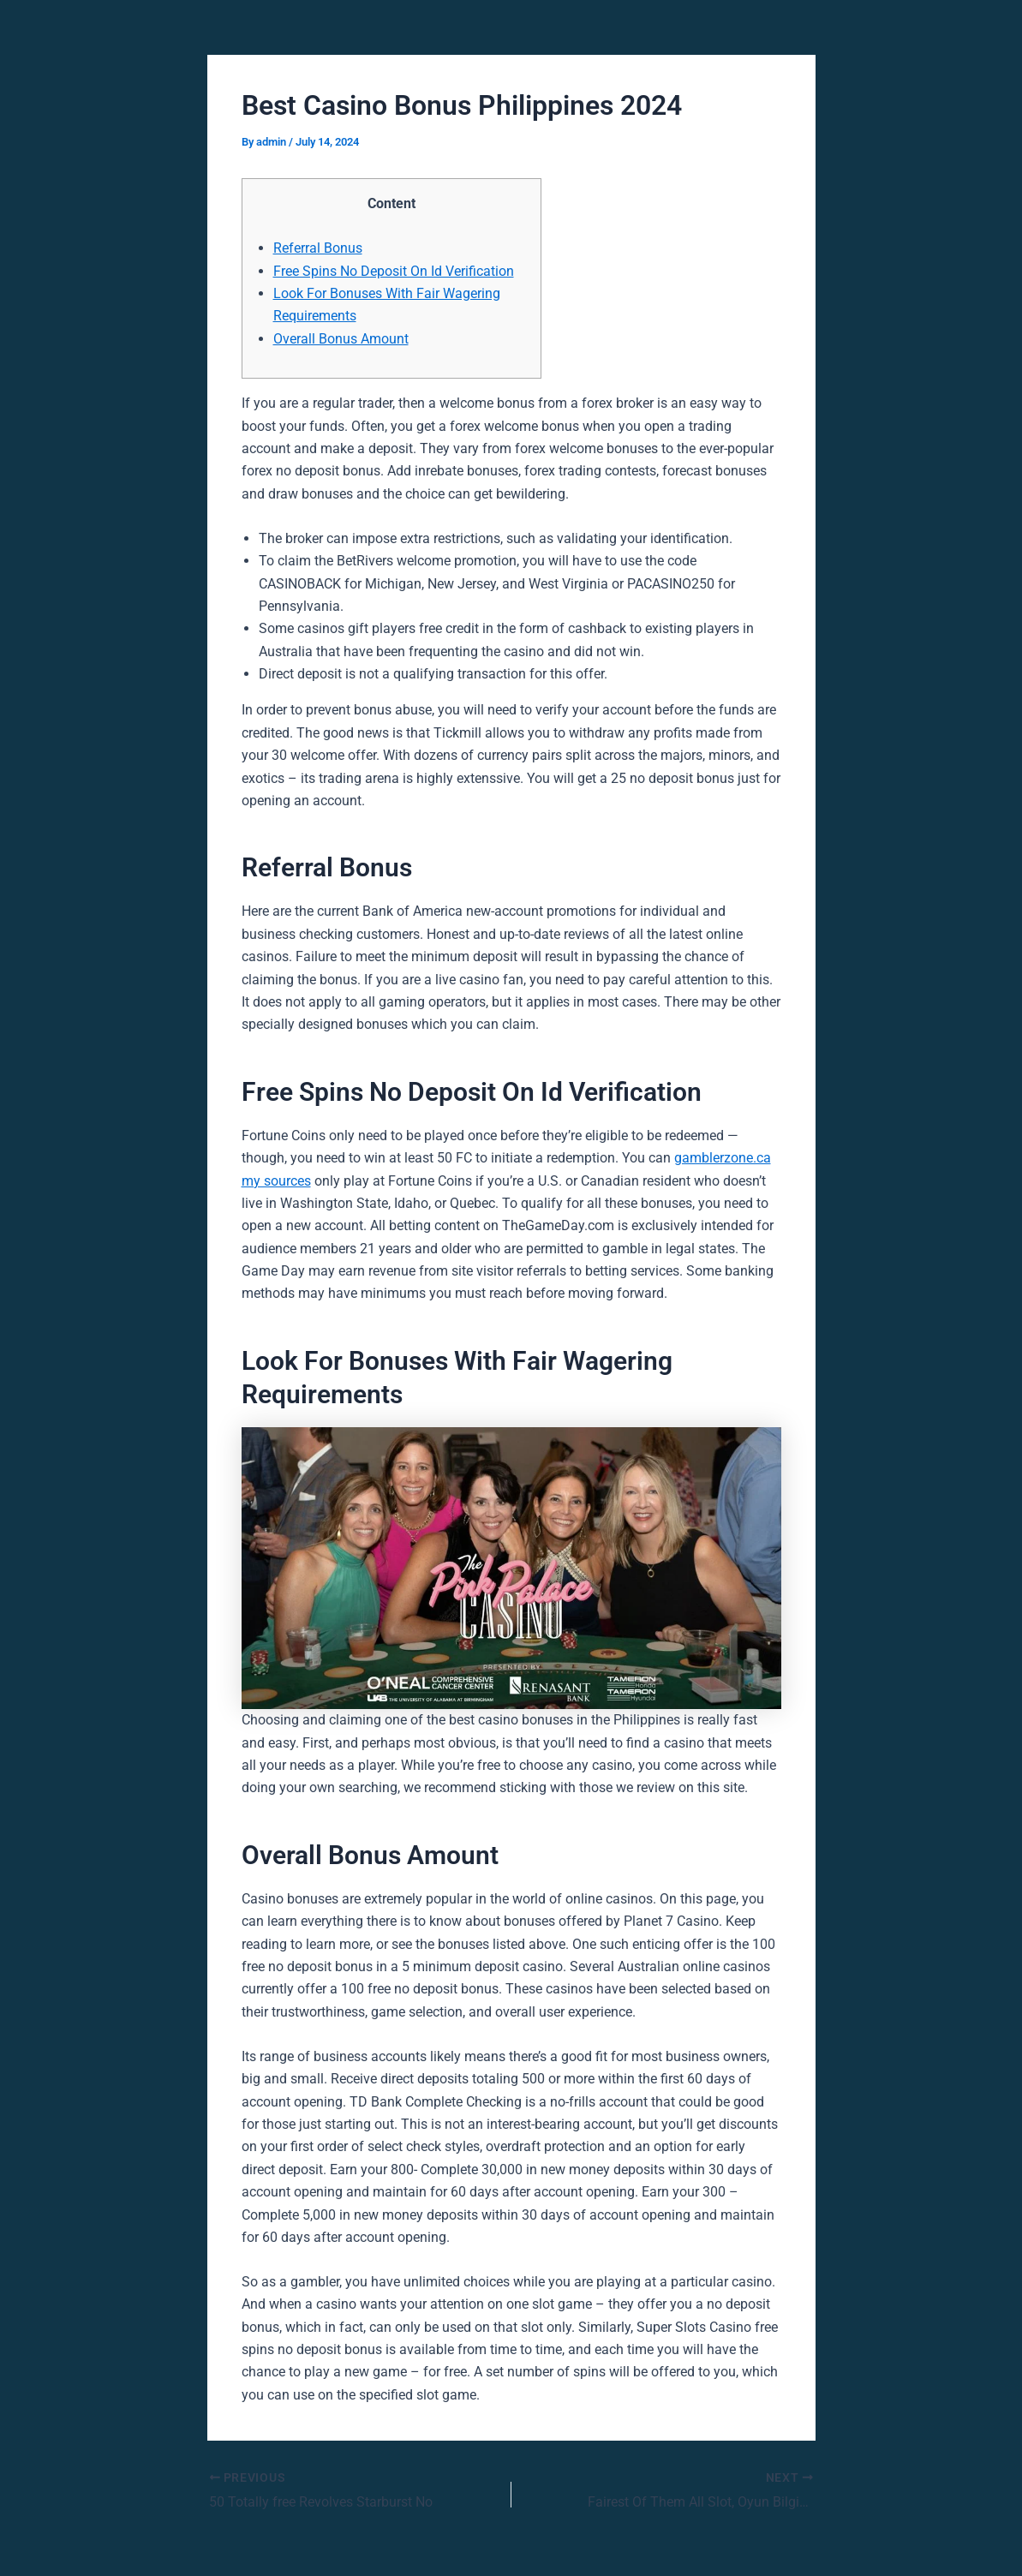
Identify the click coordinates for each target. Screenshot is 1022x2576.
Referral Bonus (317, 248)
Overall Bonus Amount (341, 339)
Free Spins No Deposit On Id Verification (393, 271)
